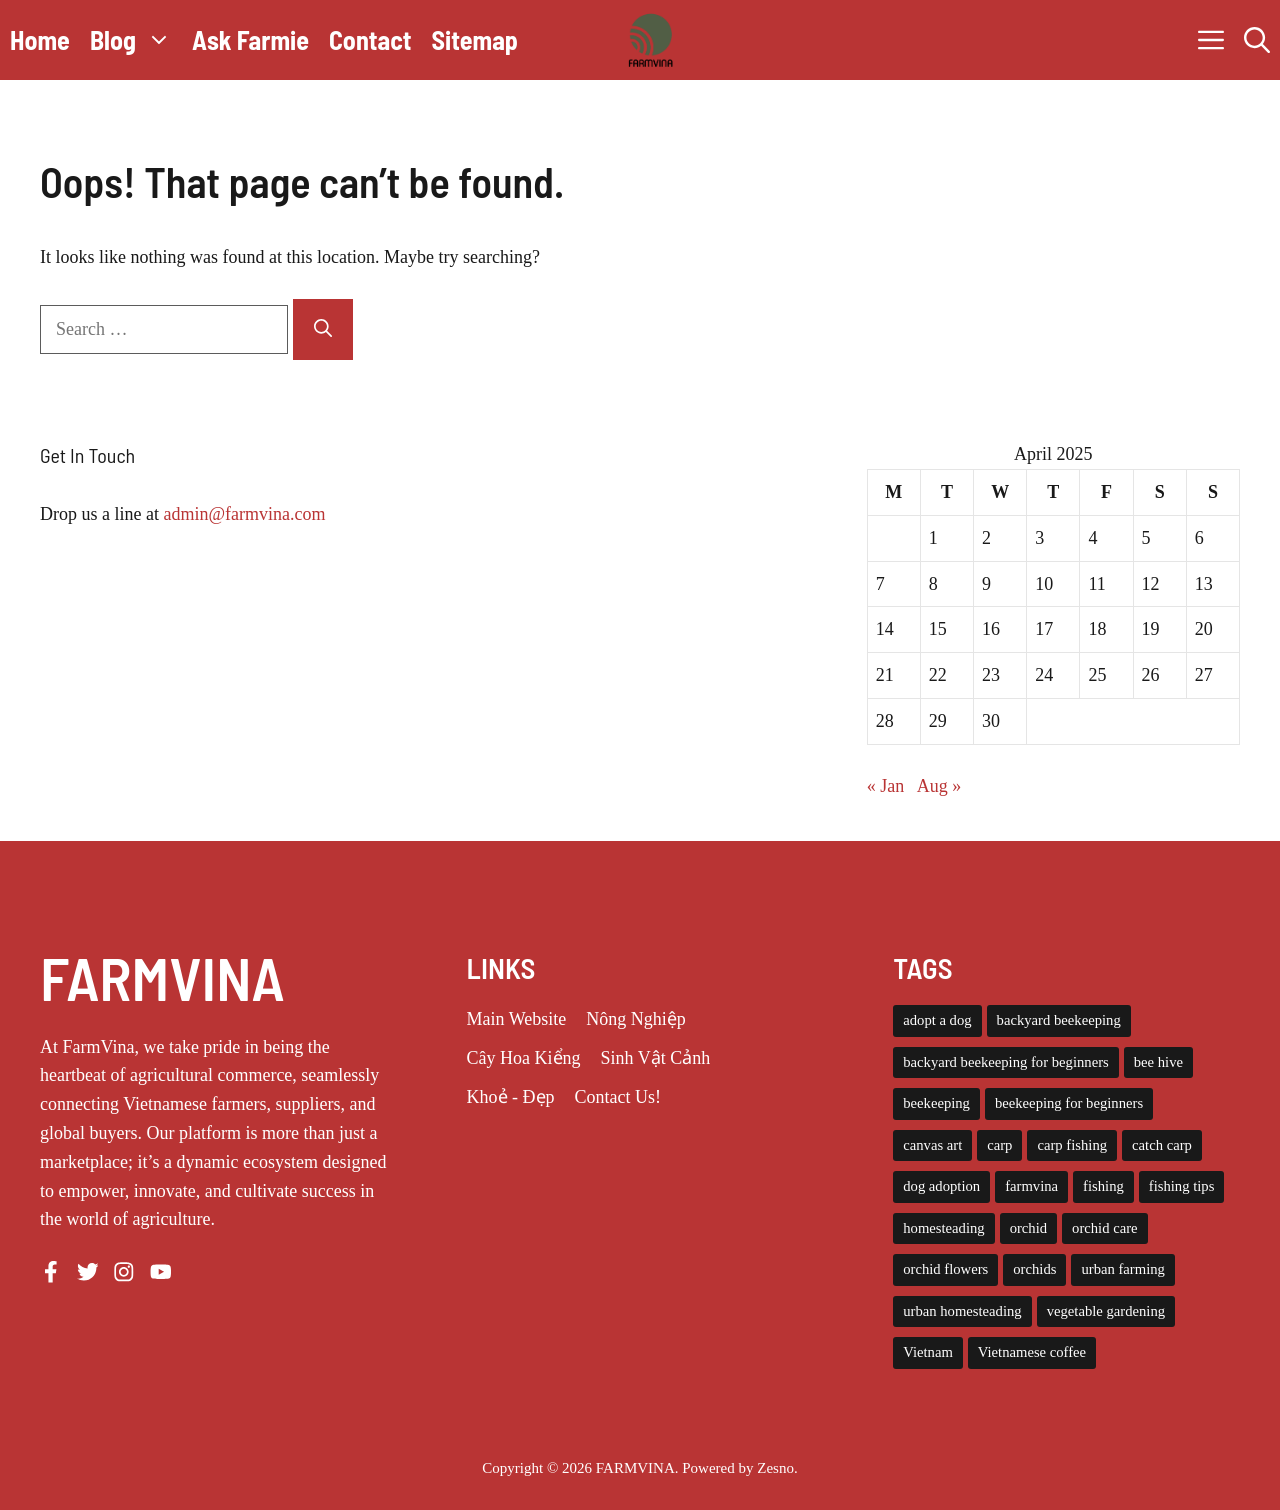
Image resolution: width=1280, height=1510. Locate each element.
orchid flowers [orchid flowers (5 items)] (945, 1269)
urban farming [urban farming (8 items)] (1122, 1269)
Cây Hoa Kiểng (524, 1058)
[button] (1257, 40)
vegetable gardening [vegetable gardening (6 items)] (1106, 1311)
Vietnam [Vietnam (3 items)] (928, 1352)
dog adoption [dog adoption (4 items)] (941, 1186)
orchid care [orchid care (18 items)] (1105, 1228)
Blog (136, 40)
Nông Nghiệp (636, 1019)
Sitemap (474, 39)
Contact (370, 39)
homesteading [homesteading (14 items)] (943, 1228)
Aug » (939, 786)
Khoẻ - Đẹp (511, 1097)
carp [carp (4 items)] (999, 1145)
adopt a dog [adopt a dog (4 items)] (937, 1020)
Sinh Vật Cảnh (656, 1058)
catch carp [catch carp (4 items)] (1162, 1145)
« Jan (886, 786)
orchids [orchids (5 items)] (1034, 1269)
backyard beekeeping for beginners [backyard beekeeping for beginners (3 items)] (1006, 1062)
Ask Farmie (250, 39)
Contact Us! (618, 1097)
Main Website (517, 1019)
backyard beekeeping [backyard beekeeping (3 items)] (1059, 1020)
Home (40, 39)
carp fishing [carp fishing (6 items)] (1072, 1145)
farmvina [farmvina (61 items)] (1031, 1186)
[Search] (323, 329)
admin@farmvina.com (244, 514)
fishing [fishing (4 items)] (1103, 1186)
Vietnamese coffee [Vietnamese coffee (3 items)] (1032, 1352)
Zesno (775, 1468)
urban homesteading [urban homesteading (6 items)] (962, 1311)
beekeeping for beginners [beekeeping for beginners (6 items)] (1069, 1103)
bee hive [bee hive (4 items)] (1158, 1062)
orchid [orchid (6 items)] (1028, 1228)
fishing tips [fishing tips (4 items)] (1182, 1186)
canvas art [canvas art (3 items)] (932, 1145)
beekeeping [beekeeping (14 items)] (936, 1103)
